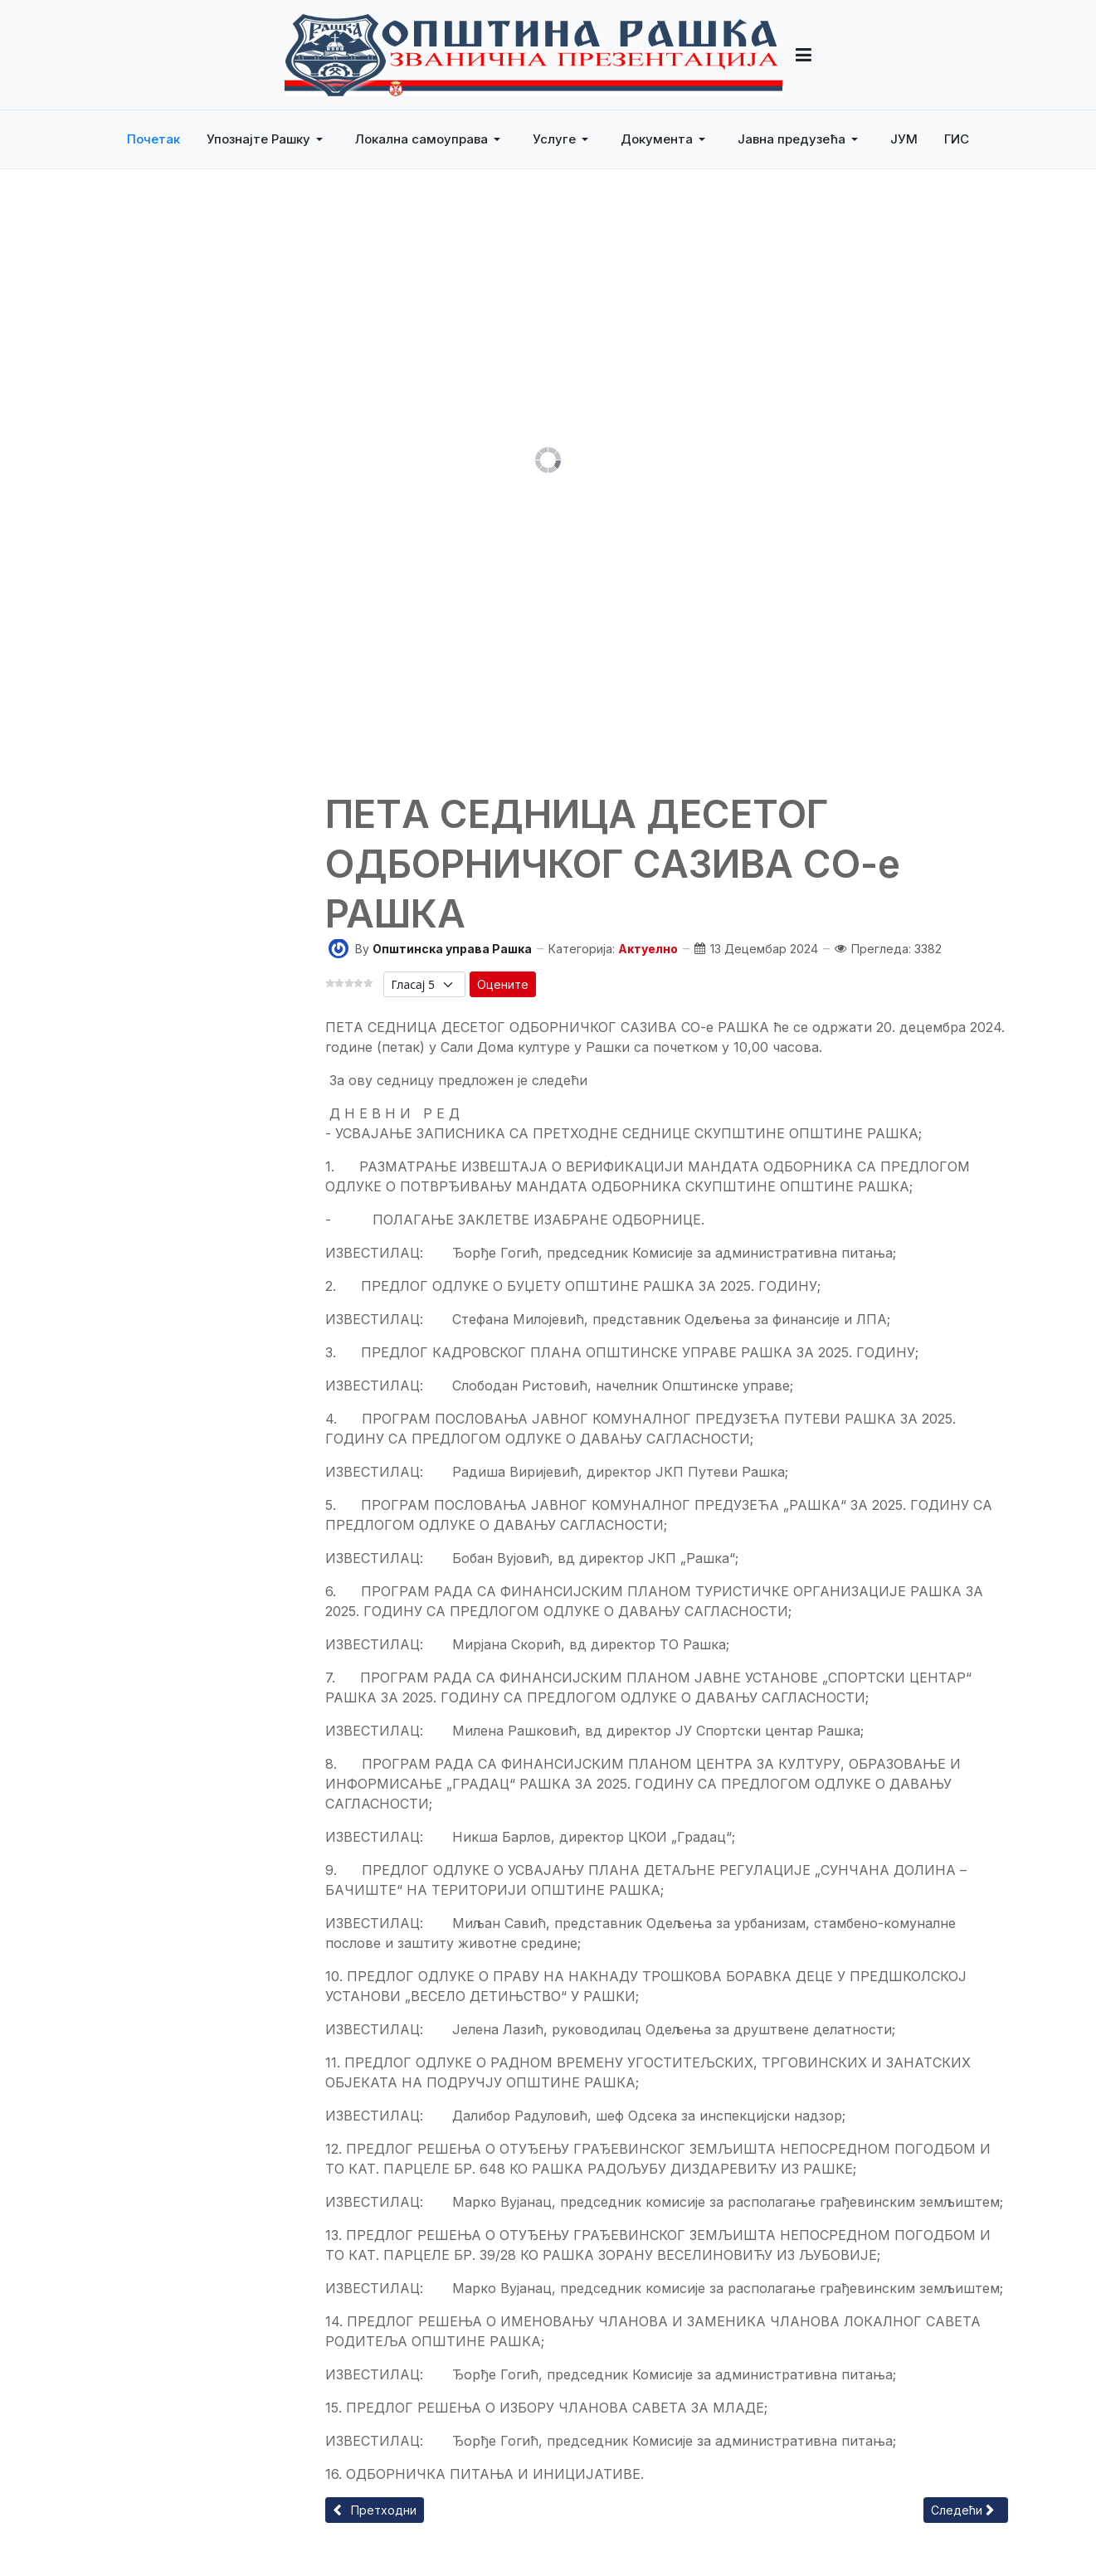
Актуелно (648, 949)
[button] (267, 139)
